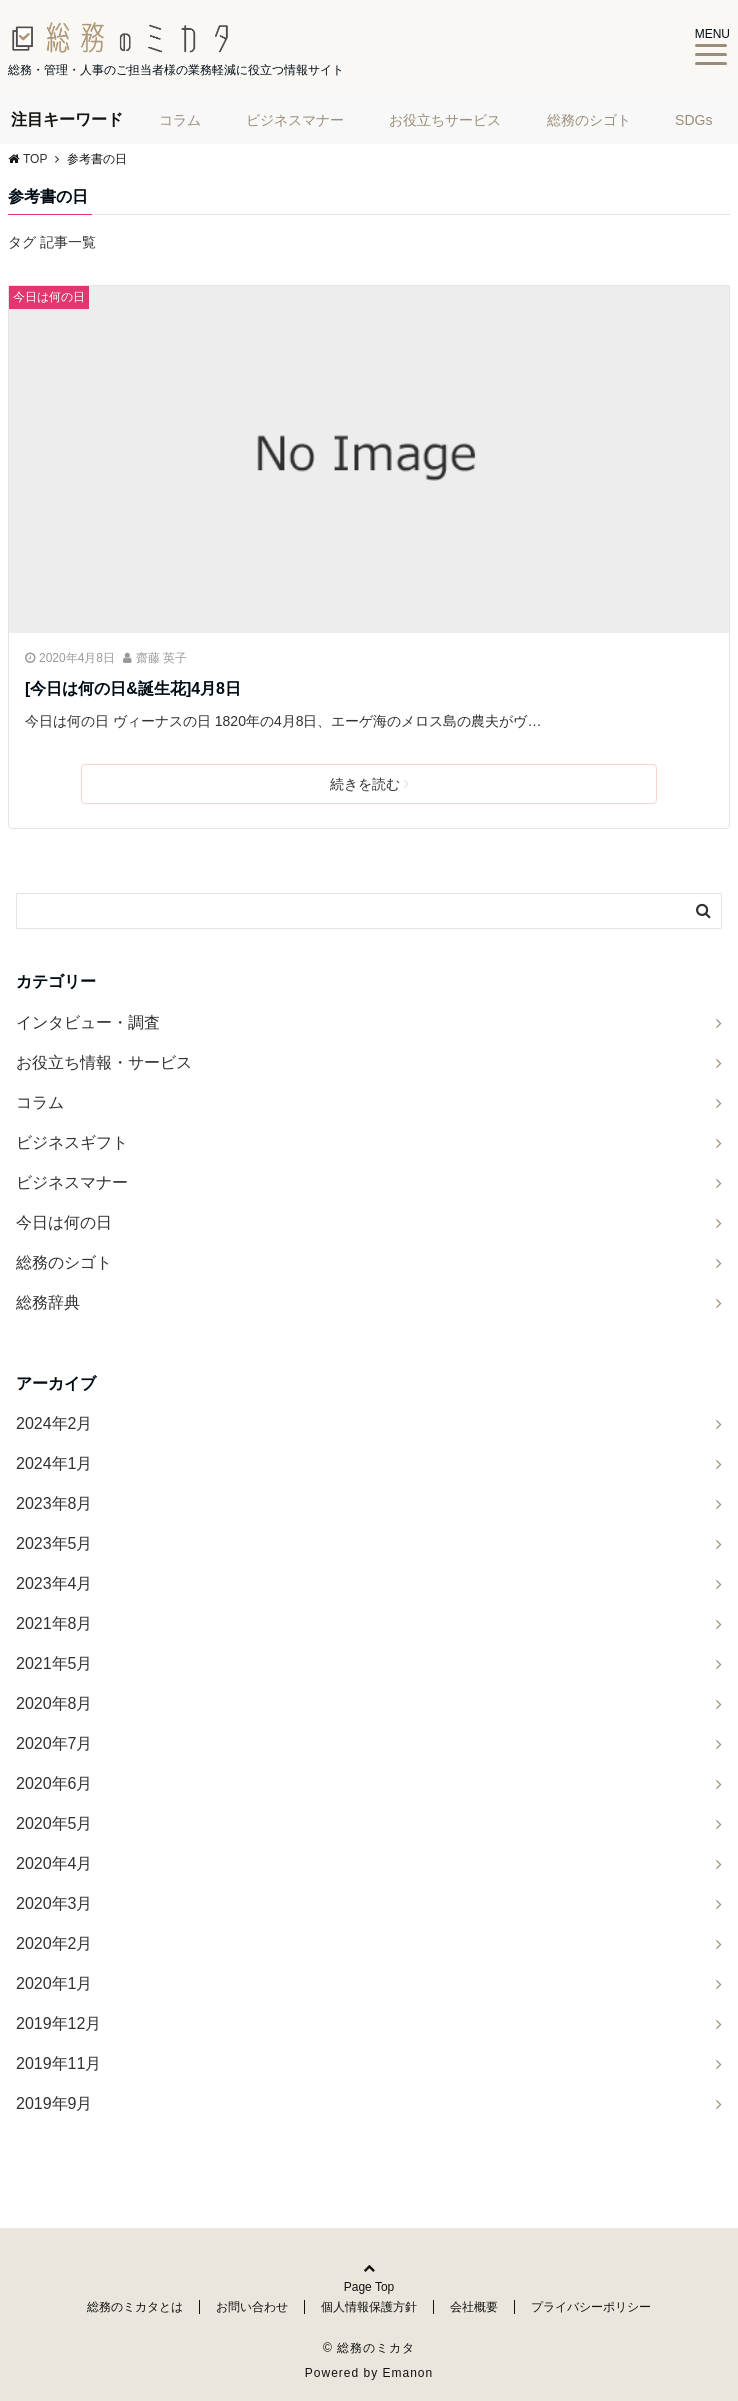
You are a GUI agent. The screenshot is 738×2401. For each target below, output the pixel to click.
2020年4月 (54, 1863)
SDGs (693, 120)
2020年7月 (54, 1743)
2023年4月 (54, 1583)
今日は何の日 (49, 297)
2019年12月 (58, 2023)
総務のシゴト (589, 120)
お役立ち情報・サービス (104, 1062)
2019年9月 (54, 2103)
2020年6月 (54, 1783)
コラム (180, 120)
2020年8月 (54, 1703)
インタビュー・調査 (88, 1022)
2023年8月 (54, 1503)
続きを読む (369, 784)
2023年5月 (54, 1543)
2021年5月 (54, 1663)
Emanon (408, 2373)
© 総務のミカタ (369, 2348)
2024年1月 (54, 1463)
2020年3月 (54, 1903)
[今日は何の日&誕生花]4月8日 (133, 688)
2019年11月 (58, 2063)
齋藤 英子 (161, 658)
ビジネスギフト (72, 1142)
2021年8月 (54, 1623)
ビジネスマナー (295, 120)
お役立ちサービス (445, 120)
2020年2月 (54, 1943)
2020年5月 (54, 1823)
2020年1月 (54, 1983)
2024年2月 (54, 1423)
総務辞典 (48, 1302)
